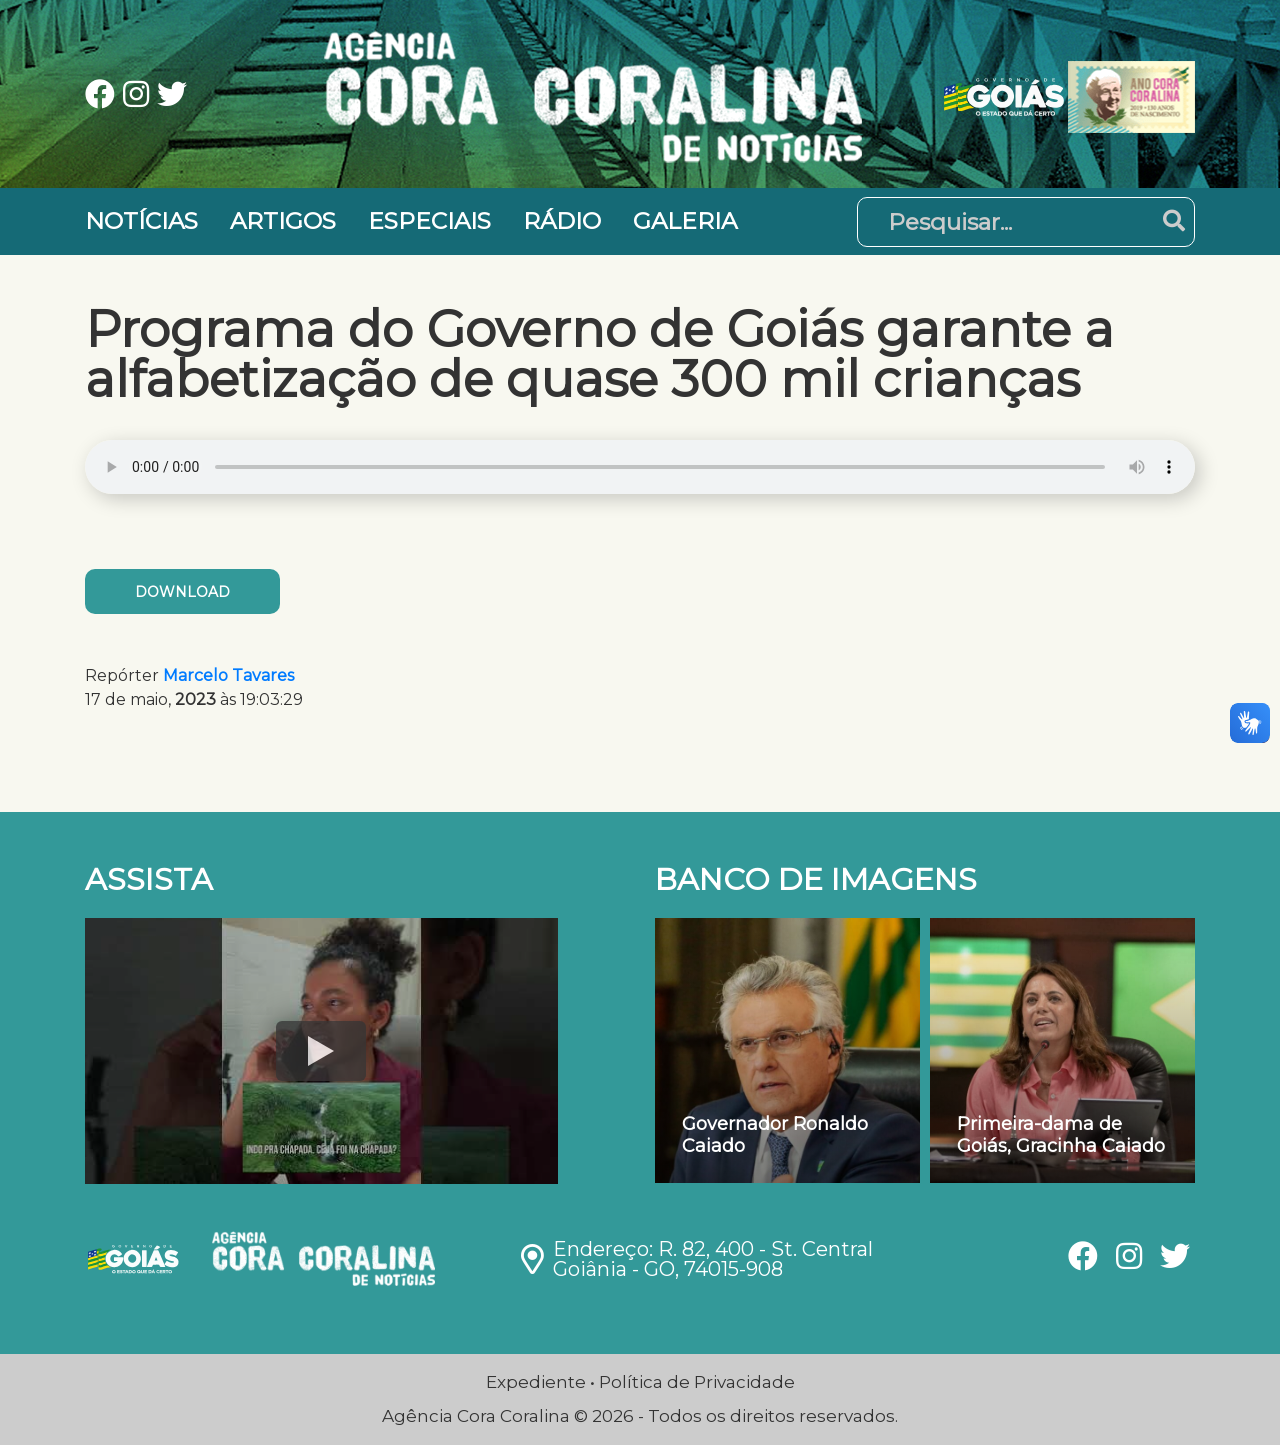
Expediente (536, 1382)
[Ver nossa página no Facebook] (104, 96)
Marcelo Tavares (228, 675)
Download (182, 592)
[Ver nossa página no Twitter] (172, 96)
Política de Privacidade (697, 1382)
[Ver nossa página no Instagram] (140, 96)
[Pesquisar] (1026, 222)
